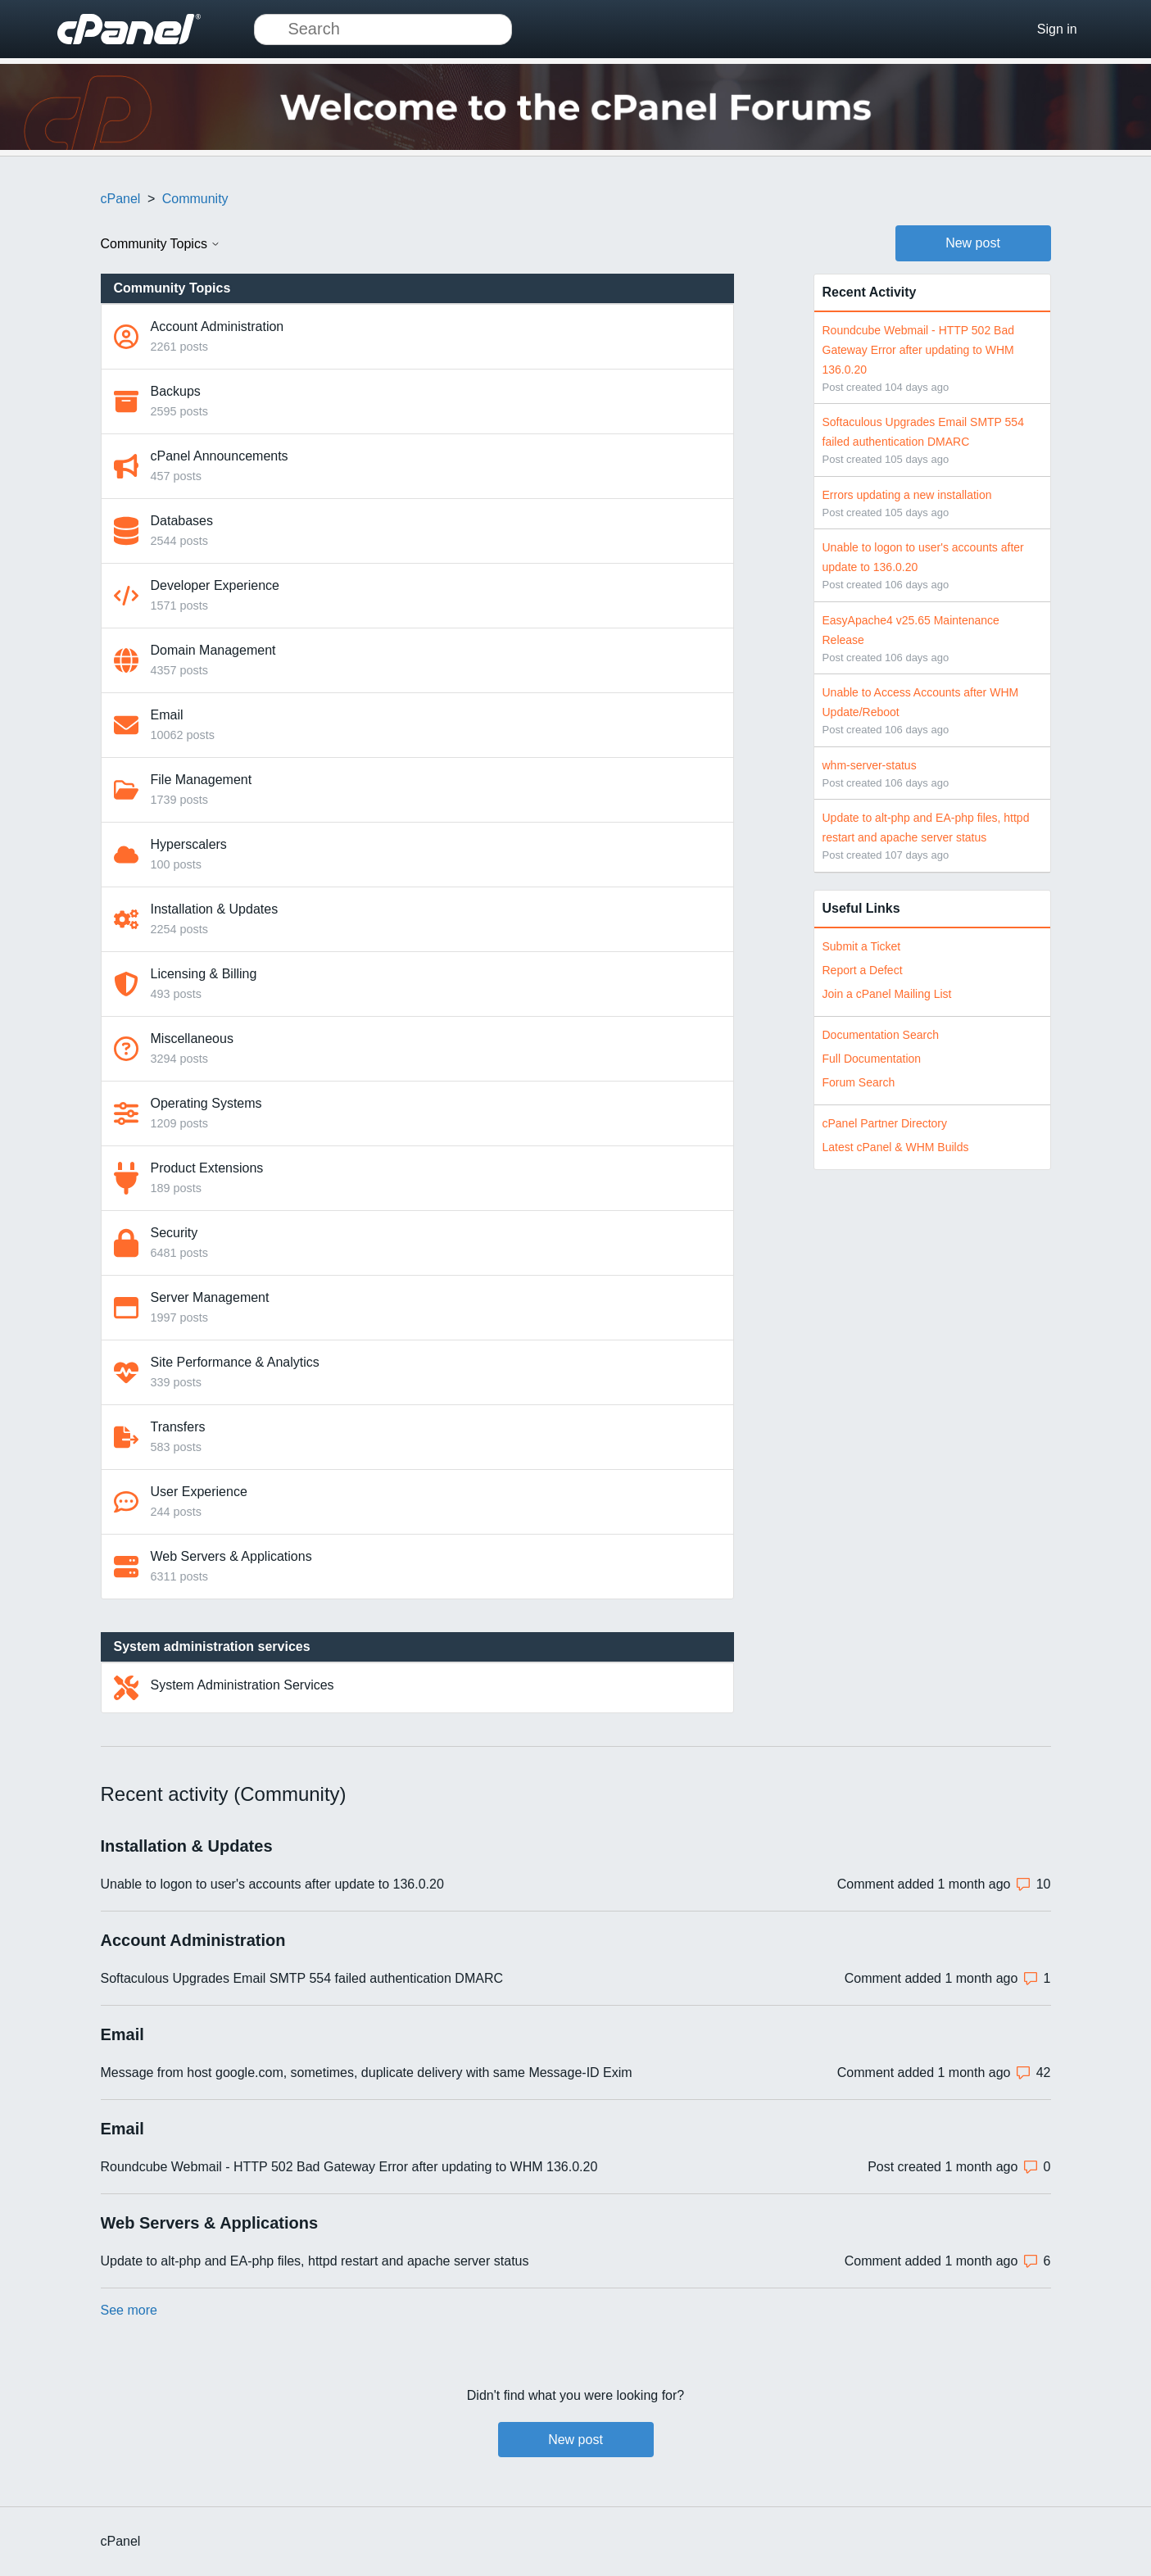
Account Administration (217, 326)
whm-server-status (869, 765)
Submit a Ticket (861, 946)
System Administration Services (242, 1685)
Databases (182, 521)
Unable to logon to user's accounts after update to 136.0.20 (272, 1884)
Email (167, 715)
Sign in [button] (1057, 29)
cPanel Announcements (219, 456)
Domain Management (213, 650)
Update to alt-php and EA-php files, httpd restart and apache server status (315, 2261)
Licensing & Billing (204, 974)
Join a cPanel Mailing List (887, 993)
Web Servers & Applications (231, 1556)
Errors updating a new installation (907, 494)
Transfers (178, 1427)
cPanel (121, 199)
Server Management (210, 1297)
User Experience (199, 1492)
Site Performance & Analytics (235, 1362)
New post (972, 243)
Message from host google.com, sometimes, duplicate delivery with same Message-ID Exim (366, 2072)
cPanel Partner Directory (885, 1123)
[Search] (383, 29)
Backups (176, 391)
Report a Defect (862, 970)
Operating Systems (206, 1103)
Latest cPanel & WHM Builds (895, 1147)
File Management (201, 780)
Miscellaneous (192, 1038)
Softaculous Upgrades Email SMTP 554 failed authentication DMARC (302, 1978)
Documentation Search (880, 1034)
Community (195, 199)
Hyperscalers (189, 844)
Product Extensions (207, 1168)
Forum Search (858, 1082)
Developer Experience (215, 585)
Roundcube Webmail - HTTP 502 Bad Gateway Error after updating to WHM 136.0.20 (918, 350)
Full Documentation (872, 1058)
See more (129, 2310)
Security (174, 1233)
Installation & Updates (215, 909)
